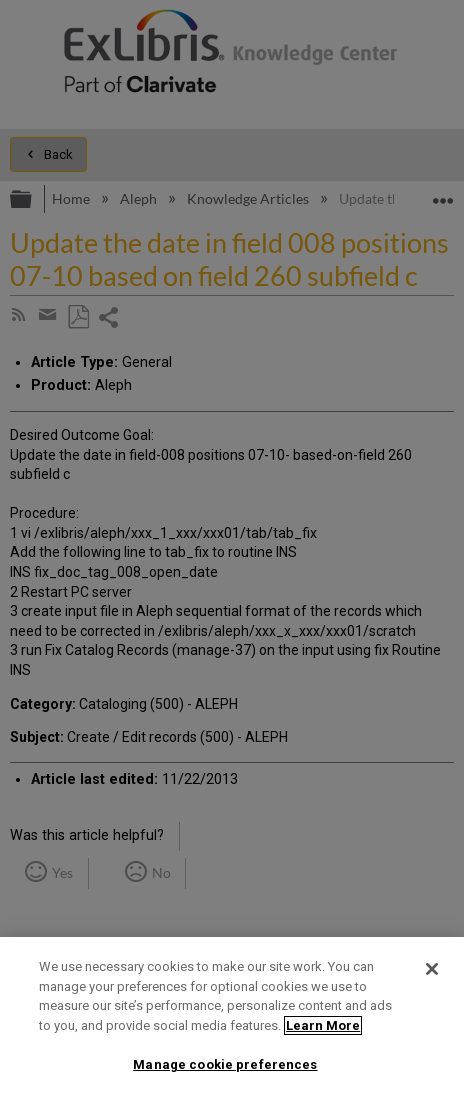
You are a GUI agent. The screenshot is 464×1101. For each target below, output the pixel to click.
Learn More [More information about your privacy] (323, 1025)
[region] (232, 1019)
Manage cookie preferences (225, 1064)
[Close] (432, 969)
